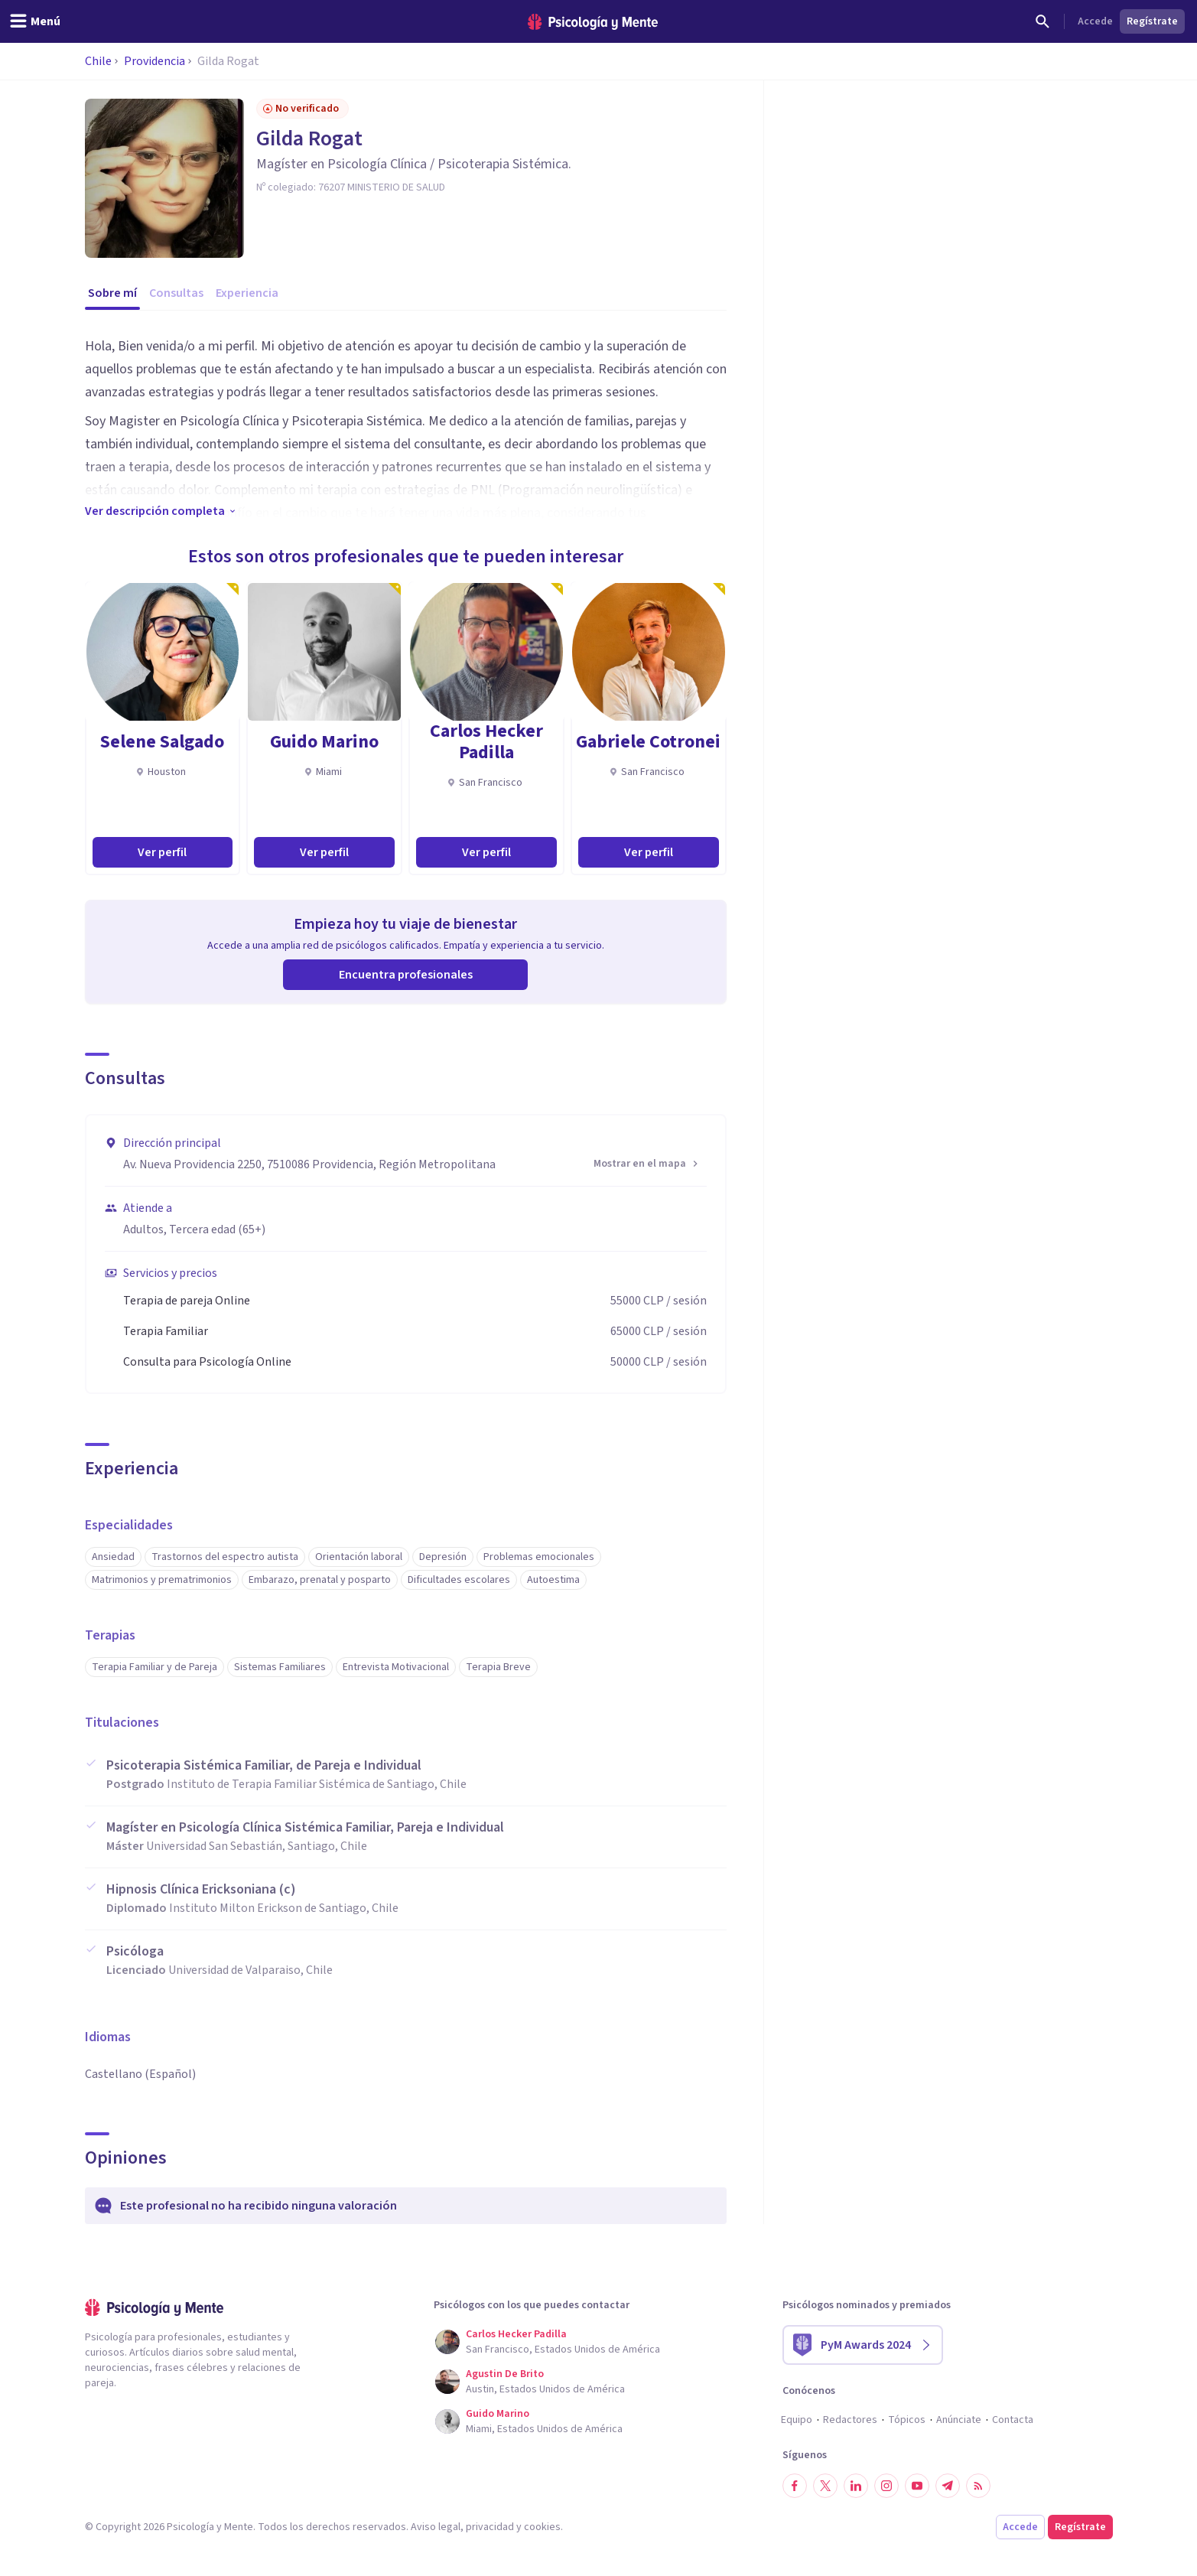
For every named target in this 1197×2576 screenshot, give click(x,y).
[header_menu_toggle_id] (35, 21)
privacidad (490, 2527)
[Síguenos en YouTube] (917, 2485)
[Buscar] (1042, 21)
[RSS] (978, 2485)
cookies (542, 2527)
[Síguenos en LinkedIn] (856, 2485)
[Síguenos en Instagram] (886, 2485)
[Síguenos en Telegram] (947, 2485)
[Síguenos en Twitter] (825, 2485)
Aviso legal (435, 2527)
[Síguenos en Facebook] (794, 2485)
